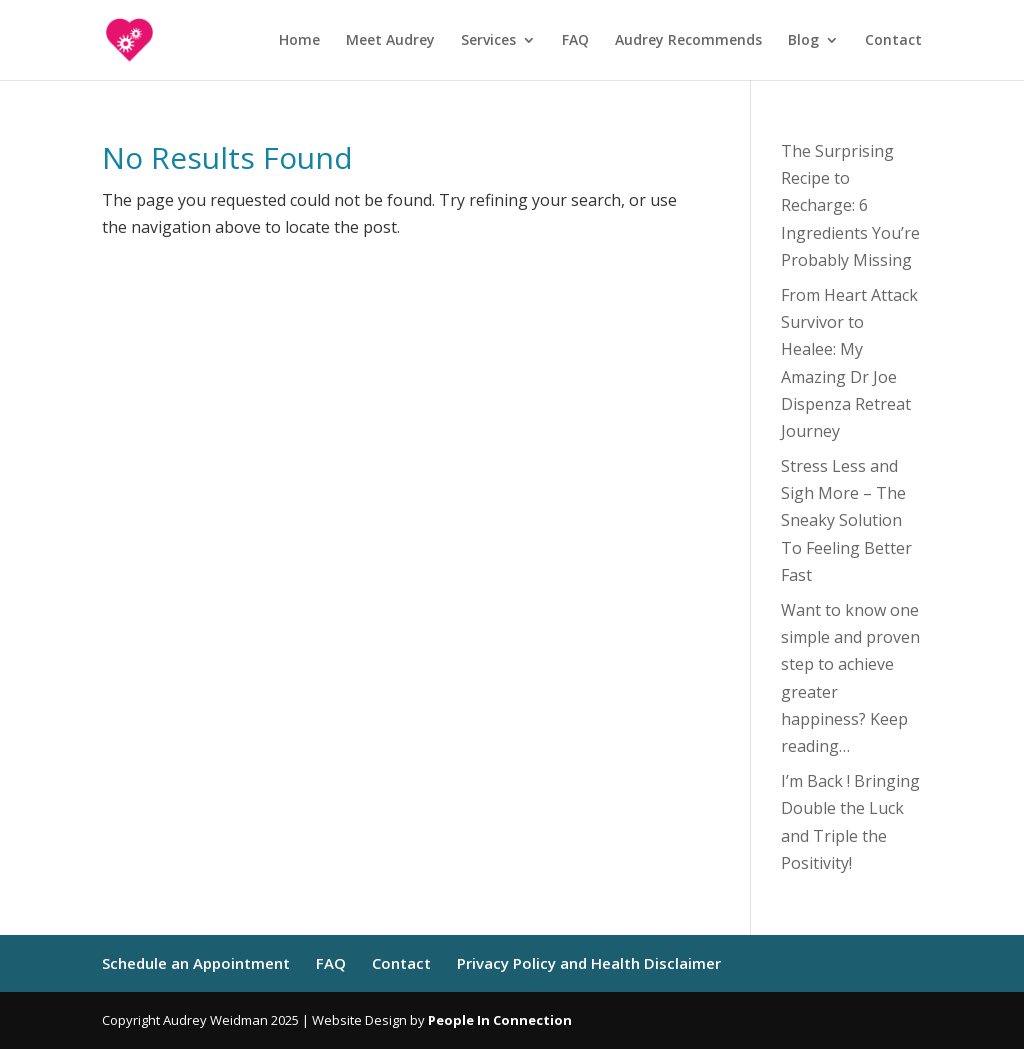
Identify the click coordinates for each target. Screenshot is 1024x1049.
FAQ (575, 41)
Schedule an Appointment (196, 963)
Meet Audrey (390, 41)
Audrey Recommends (688, 41)
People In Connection (500, 1020)
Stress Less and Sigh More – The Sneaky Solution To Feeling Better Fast (846, 520)
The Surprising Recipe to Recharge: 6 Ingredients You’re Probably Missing (850, 205)
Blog (803, 41)
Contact (893, 41)
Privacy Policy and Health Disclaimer (589, 963)
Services (488, 41)
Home (299, 41)
